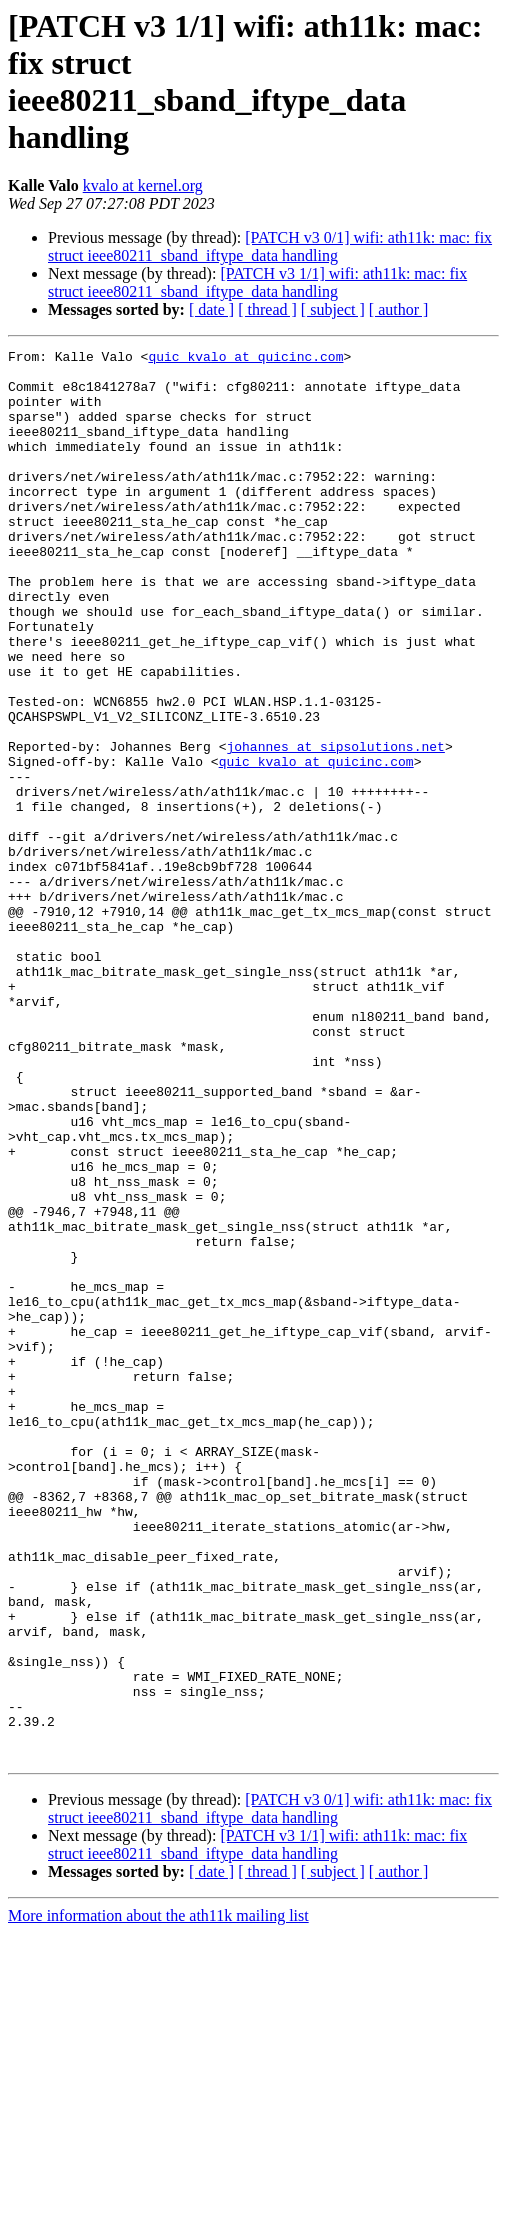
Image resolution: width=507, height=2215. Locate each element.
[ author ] (399, 309)
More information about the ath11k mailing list (158, 2197)
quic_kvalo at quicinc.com (245, 359)
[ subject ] (333, 309)
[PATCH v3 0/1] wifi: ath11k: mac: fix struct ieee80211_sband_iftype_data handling (270, 246)
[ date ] (211, 309)
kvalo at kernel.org (143, 185)
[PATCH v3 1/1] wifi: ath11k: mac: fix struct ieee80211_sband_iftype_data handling (257, 282)
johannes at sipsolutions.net (335, 827)
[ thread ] (267, 309)
